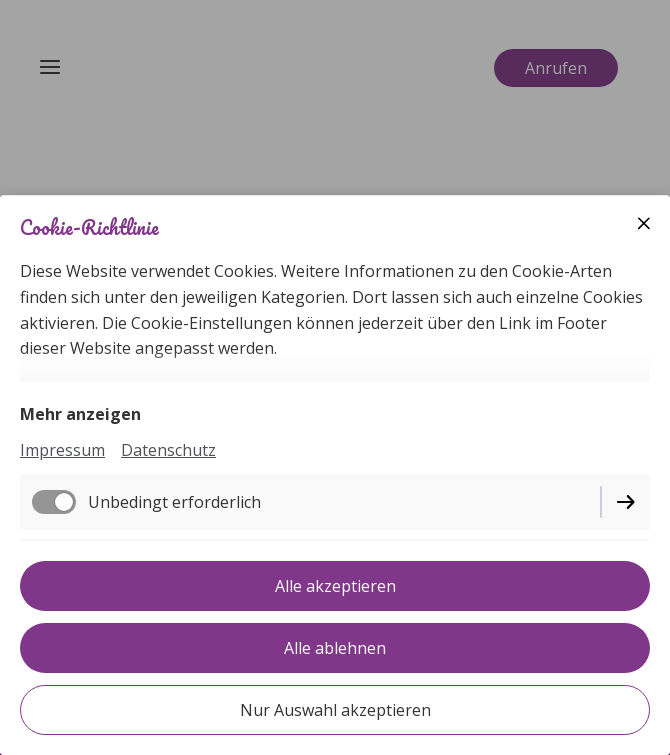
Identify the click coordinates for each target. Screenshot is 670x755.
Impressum (62, 450)
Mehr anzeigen (80, 414)
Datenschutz (168, 450)
